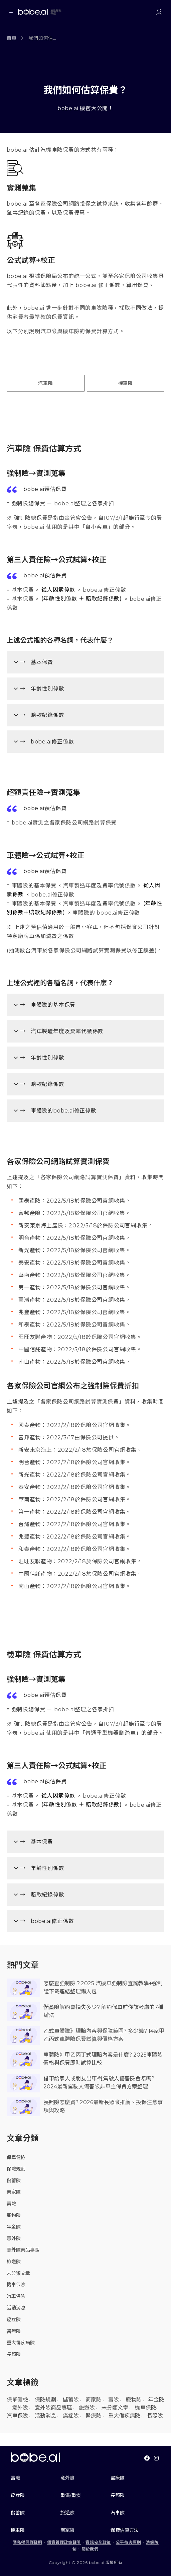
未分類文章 (18, 2273)
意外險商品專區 (23, 2250)
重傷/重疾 (70, 2495)
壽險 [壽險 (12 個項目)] (113, 2399)
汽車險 (45, 383)
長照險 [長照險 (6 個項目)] (155, 2416)
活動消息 (16, 2308)
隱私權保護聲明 (27, 2542)
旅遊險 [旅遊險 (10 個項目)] (87, 2408)
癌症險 (14, 2319)
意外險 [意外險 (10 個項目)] (20, 2408)
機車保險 (16, 2285)
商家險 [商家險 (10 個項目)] (94, 2399)
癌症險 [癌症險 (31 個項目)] (71, 2416)
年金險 (14, 2227)
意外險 (14, 2238)
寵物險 (14, 2215)
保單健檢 (16, 2157)
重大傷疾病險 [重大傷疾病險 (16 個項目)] (124, 2416)
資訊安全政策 (98, 2542)
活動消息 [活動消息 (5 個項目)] (45, 2416)
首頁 (11, 38)
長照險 (14, 2354)
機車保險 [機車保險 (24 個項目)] (145, 2408)
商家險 (14, 2192)
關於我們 (89, 2549)
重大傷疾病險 (21, 2343)
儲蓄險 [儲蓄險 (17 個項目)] (71, 2399)
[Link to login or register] (159, 12)
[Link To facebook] (147, 2458)
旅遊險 (14, 2262)
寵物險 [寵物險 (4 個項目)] (134, 2399)
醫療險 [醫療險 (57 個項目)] (94, 2416)
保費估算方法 (125, 2530)
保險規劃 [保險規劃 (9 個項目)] (45, 2399)
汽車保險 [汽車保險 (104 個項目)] (17, 2416)
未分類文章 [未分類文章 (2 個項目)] (115, 2408)
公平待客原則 (128, 2542)
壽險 (11, 2204)
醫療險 (14, 2331)
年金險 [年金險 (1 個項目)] (156, 2399)
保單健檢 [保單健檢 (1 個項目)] (17, 2399)
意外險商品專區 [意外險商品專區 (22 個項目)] (53, 2408)
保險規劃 (16, 2169)
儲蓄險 (14, 2180)
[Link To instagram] (156, 2458)
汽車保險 (16, 2296)
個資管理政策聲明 (64, 2542)
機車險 (125, 383)
